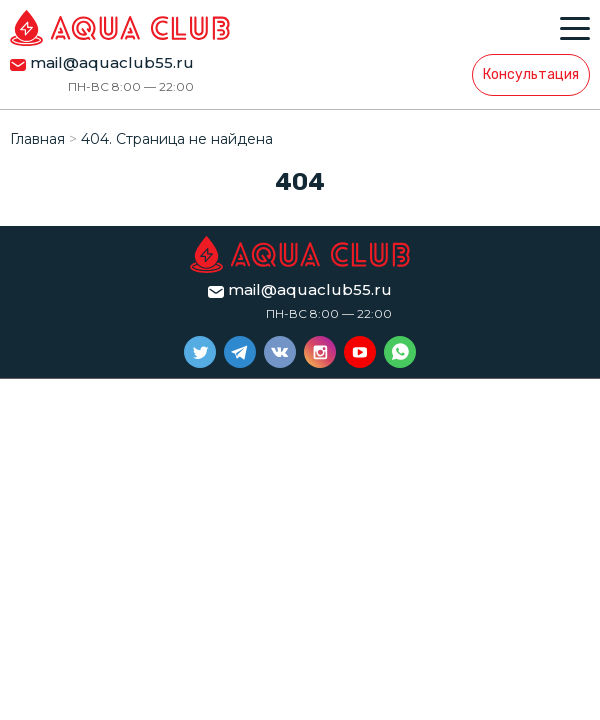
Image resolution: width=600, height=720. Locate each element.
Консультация (531, 74)
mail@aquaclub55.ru (112, 62)
